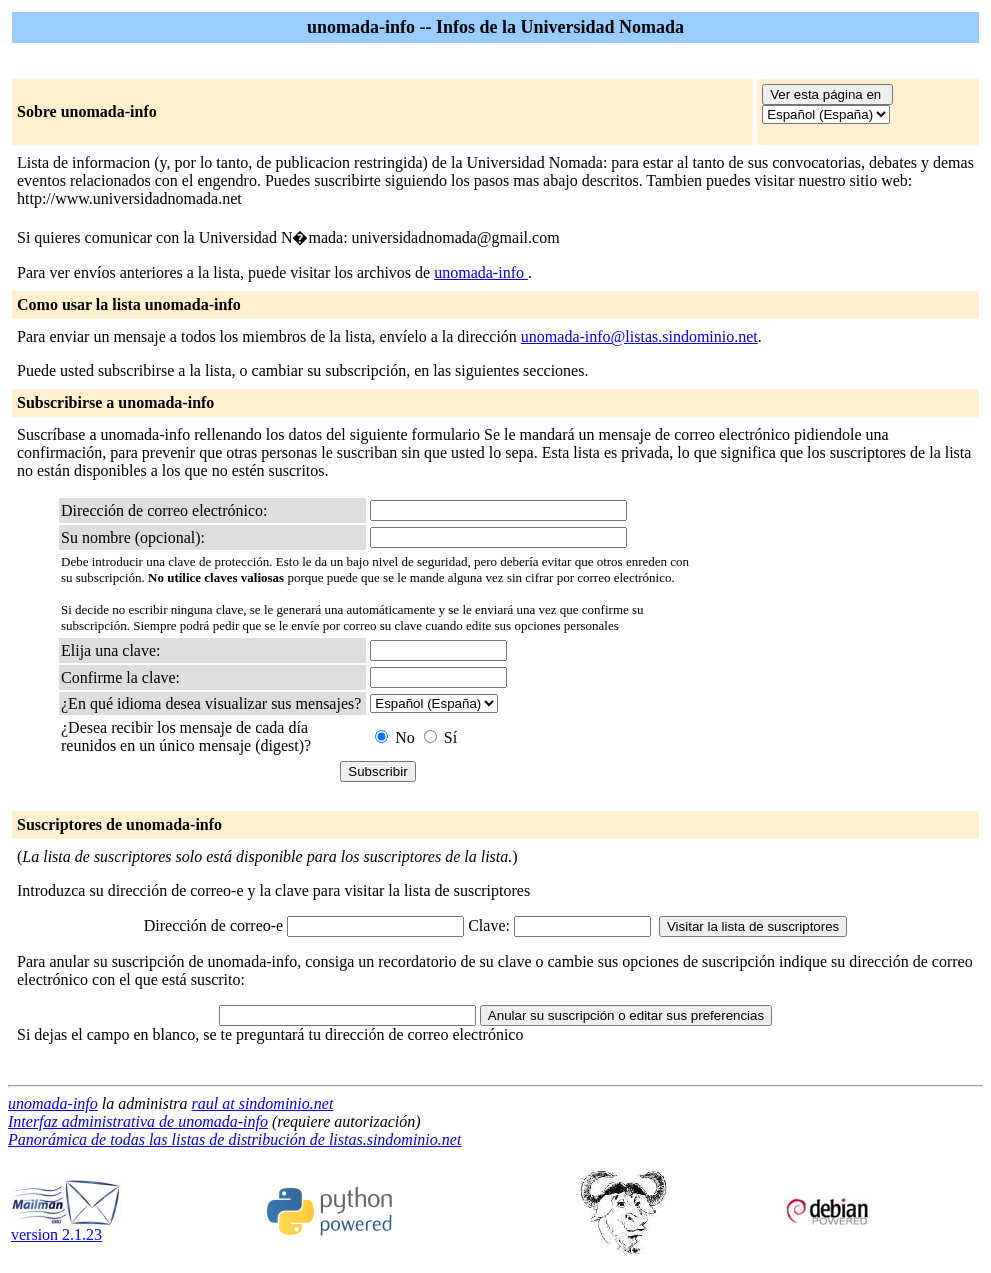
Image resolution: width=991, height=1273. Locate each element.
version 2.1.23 (66, 1227)
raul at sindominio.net (263, 1103)
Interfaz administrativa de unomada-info (138, 1121)
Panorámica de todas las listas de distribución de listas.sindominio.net (234, 1139)
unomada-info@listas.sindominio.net (639, 336)
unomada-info (481, 272)
